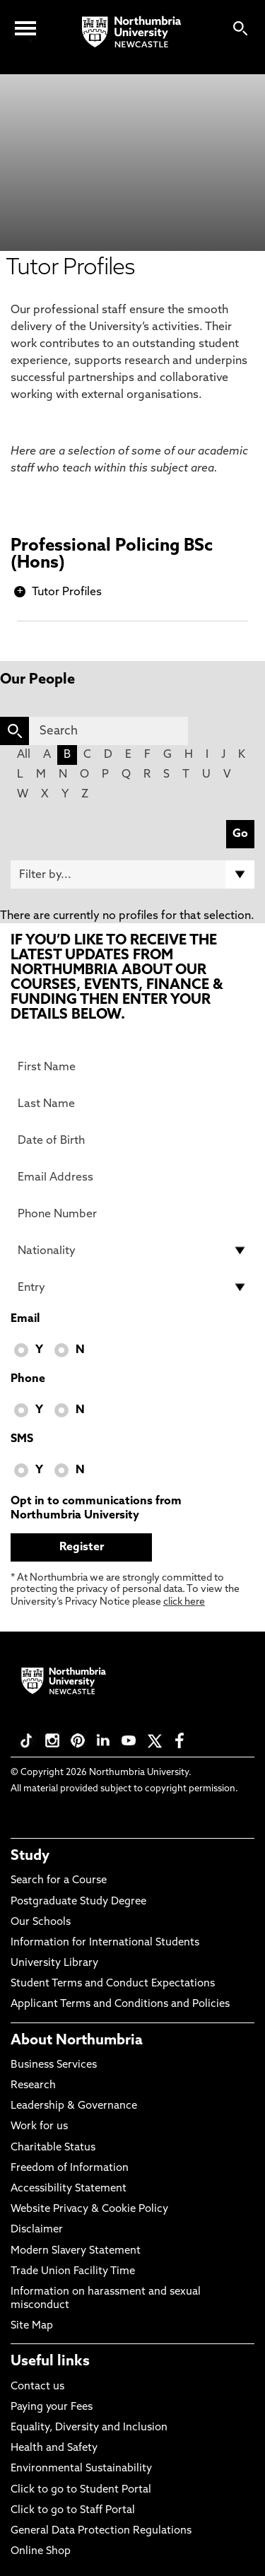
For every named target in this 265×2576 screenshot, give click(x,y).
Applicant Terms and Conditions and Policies (120, 2004)
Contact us (37, 2387)
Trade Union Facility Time (73, 2271)
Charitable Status (53, 2148)
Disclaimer (37, 2230)
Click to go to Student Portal (81, 2490)
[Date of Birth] (132, 1140)
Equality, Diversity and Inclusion (89, 2428)
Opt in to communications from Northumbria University (96, 1508)
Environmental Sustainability (81, 2469)
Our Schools (41, 1922)
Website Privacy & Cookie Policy (89, 2209)
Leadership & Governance (74, 2106)
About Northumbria (77, 2041)
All (23, 755)
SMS (22, 1439)
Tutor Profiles (67, 592)
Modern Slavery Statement (76, 2251)
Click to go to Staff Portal (73, 2510)
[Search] (108, 731)
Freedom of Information (70, 2168)
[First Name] (132, 1067)
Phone (28, 1379)
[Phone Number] (132, 1214)
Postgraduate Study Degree (78, 1902)
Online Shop (41, 2551)
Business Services (54, 2065)
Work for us (39, 2126)
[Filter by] (132, 874)
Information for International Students (105, 1943)
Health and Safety (54, 2448)
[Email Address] (132, 1177)
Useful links (50, 2362)
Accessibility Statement (68, 2189)
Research (33, 2085)
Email (25, 1319)
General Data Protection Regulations (101, 2531)
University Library (54, 1963)
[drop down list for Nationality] (132, 1250)
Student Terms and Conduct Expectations (113, 1984)
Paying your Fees (52, 2407)
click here (184, 1602)
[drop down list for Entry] (132, 1287)
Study (30, 1856)
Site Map (32, 2326)
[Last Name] (132, 1103)
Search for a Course (59, 1880)
